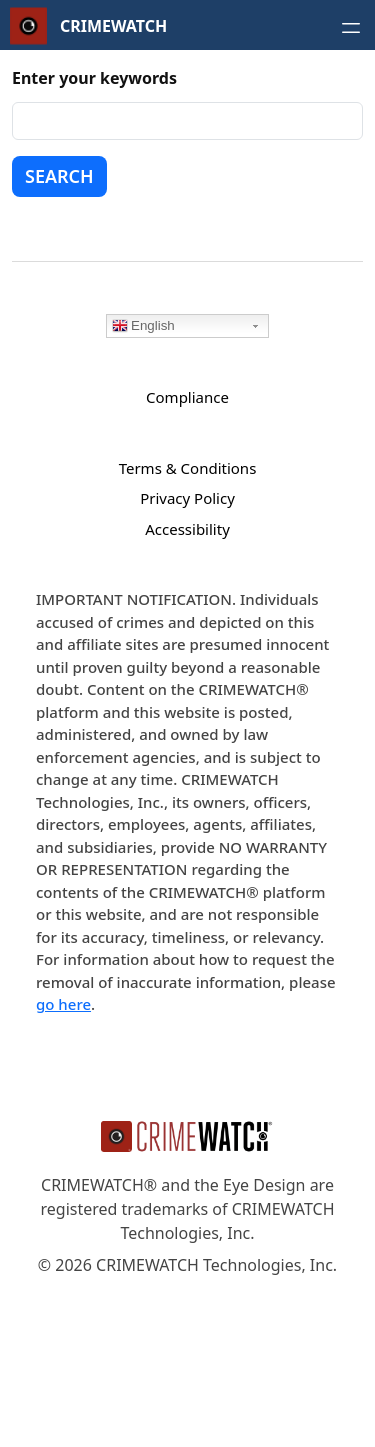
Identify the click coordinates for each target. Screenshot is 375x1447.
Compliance (187, 397)
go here (63, 1004)
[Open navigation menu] (351, 27)
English (143, 327)
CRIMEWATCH (113, 26)
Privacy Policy (187, 498)
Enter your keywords (94, 78)
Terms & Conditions (188, 468)
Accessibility (187, 529)
